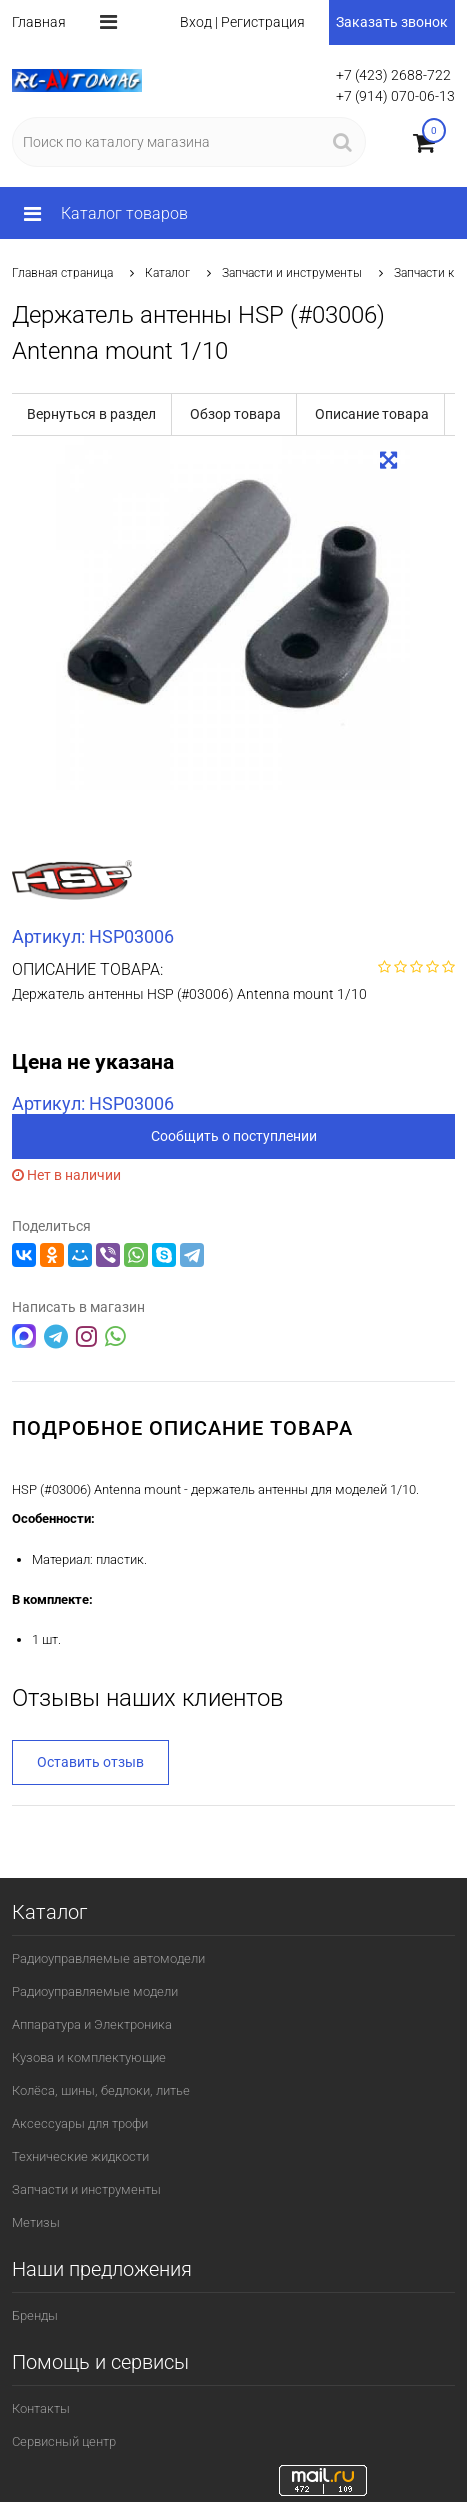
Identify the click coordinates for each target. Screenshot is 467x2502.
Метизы (36, 2222)
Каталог (167, 273)
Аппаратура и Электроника (92, 2024)
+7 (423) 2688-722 (393, 75)
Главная (39, 22)
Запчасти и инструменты (292, 273)
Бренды (35, 2315)
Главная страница (62, 273)
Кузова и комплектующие (89, 2057)
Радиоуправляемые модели (95, 1991)
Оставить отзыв (90, 1762)
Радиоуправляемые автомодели (108, 1958)
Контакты (41, 2408)
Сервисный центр (64, 2441)
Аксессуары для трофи (80, 2123)
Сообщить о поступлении (234, 1136)
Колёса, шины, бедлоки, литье (101, 2090)
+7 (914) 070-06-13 (395, 96)
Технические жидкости (80, 2156)
